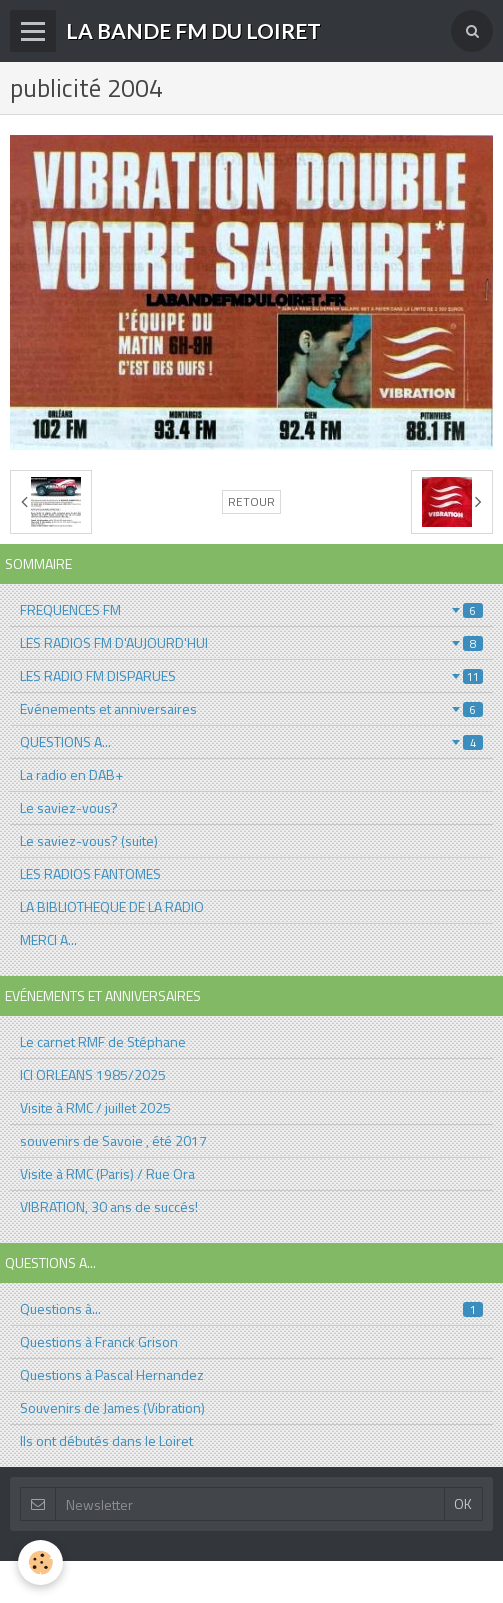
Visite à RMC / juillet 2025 (95, 1107)
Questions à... (251, 1308)
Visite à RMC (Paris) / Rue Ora (107, 1173)
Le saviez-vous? (69, 807)
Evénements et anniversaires (251, 708)
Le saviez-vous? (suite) (89, 840)
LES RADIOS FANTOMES (90, 873)
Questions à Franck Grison (99, 1341)
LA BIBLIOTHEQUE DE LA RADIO (112, 906)
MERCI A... (48, 939)
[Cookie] (40, 1562)
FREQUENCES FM (251, 609)
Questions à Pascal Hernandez (112, 1374)
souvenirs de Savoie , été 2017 (113, 1140)
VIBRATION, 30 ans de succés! (109, 1206)
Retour (251, 502)
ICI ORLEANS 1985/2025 (93, 1074)
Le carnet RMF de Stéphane (103, 1041)
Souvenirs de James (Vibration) (112, 1407)
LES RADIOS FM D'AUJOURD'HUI (251, 642)
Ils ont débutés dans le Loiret (106, 1440)
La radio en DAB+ (71, 774)
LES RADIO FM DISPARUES (251, 675)
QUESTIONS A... (251, 741)
